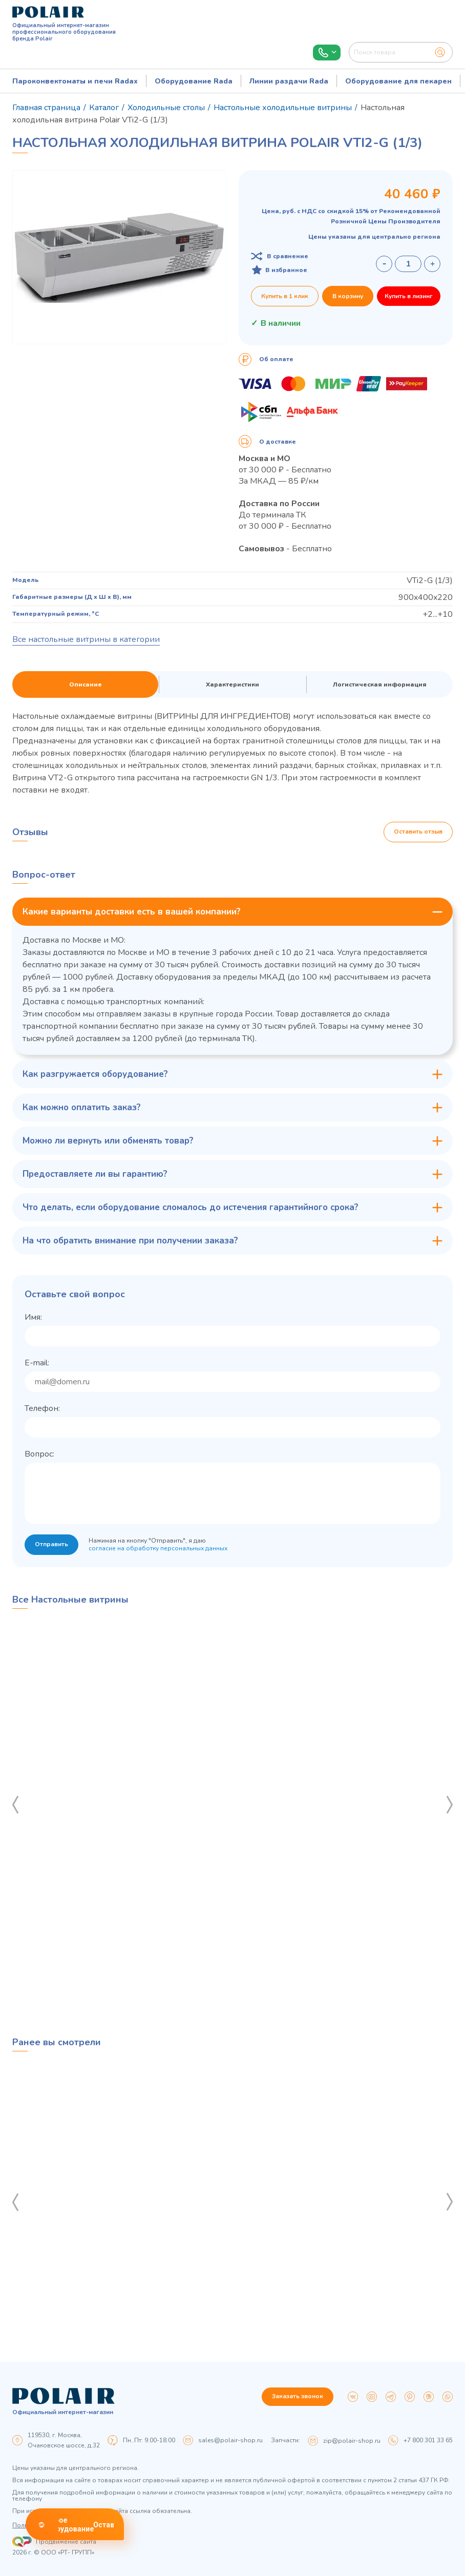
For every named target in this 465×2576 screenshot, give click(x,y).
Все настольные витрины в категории (86, 639)
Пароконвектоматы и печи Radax (75, 81)
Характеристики (232, 684)
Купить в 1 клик (284, 296)
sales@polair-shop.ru (230, 2440)
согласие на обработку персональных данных (158, 1548)
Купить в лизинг (409, 296)
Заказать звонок (297, 2397)
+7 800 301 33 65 (428, 2440)
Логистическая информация (380, 684)
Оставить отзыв (418, 832)
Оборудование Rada (194, 81)
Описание (85, 684)
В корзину (347, 296)
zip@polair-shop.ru (352, 2441)
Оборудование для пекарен (398, 81)
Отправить (51, 1545)
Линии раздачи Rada (288, 81)
